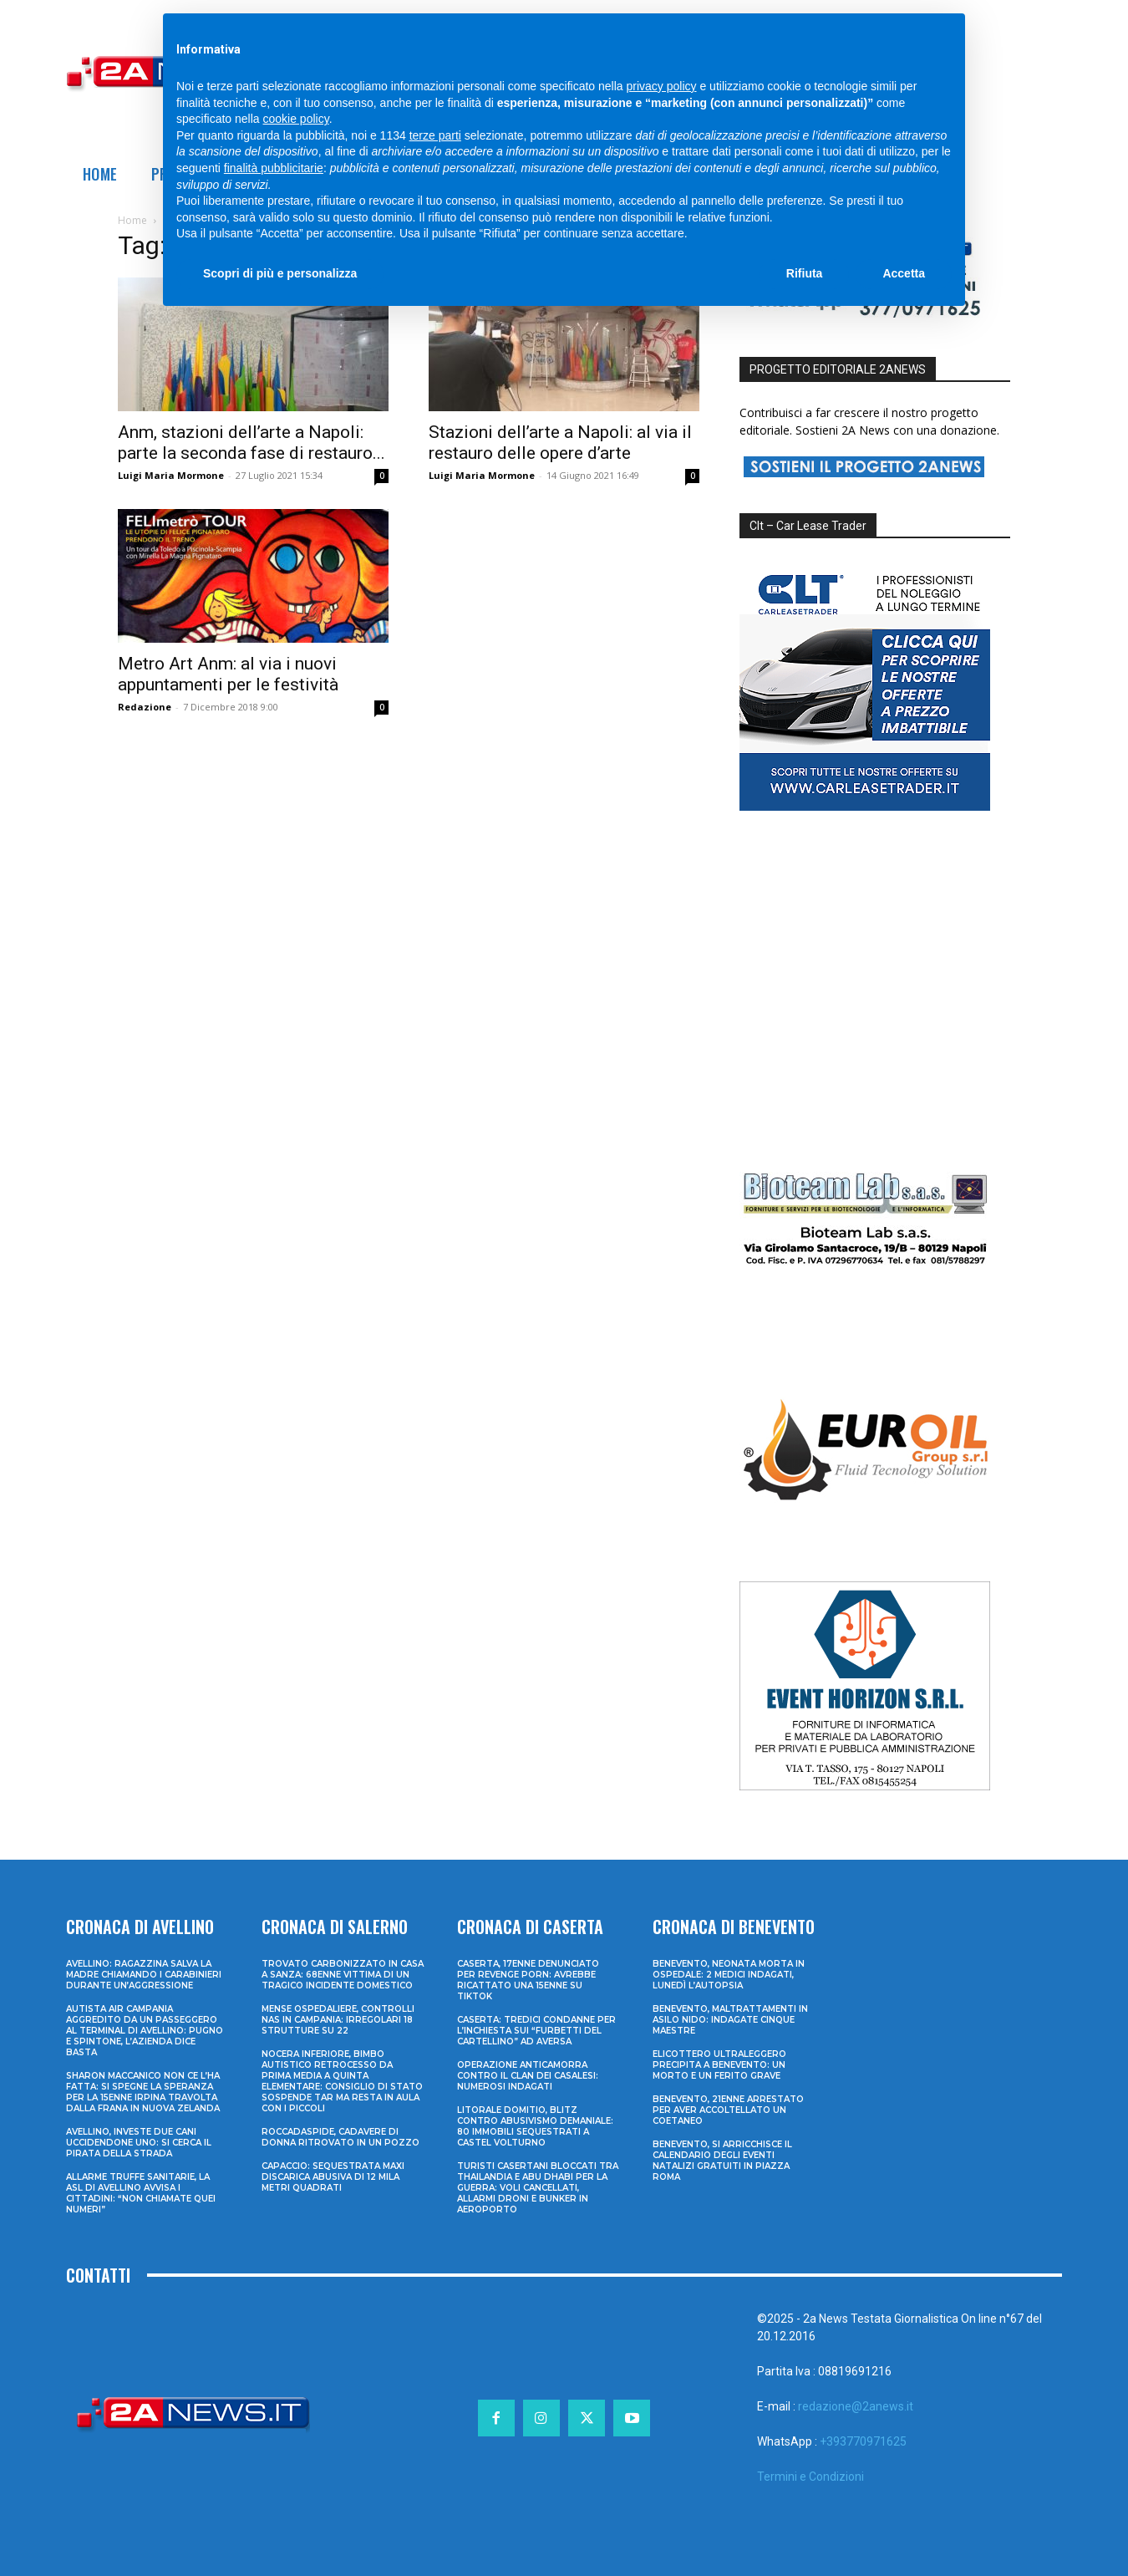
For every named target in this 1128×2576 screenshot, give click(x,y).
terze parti (435, 135)
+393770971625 (863, 2441)
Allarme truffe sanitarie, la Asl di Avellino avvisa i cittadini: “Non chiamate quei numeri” (141, 2193)
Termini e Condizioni (810, 2476)
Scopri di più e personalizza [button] (280, 273)
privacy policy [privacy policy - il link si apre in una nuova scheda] (662, 86)
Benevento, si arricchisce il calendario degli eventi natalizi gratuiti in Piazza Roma (722, 2160)
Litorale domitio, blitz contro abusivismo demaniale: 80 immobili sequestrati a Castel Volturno (535, 2126)
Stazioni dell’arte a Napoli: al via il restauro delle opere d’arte (560, 442)
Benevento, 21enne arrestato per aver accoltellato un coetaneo (728, 2110)
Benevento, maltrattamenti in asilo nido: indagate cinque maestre (730, 2019)
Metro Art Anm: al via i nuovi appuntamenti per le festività (228, 674)
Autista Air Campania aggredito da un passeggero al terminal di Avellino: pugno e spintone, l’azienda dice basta (144, 2030)
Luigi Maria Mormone (171, 475)
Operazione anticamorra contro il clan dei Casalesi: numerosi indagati (527, 2075)
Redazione (144, 706)
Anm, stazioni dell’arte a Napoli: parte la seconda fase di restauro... (251, 442)
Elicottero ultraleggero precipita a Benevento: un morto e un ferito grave (719, 2065)
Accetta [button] (903, 273)
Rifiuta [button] (804, 273)
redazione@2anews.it (855, 2406)
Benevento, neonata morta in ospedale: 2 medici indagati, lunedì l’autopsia (729, 1974)
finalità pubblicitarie (273, 168)
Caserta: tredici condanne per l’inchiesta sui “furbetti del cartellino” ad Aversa (536, 2030)
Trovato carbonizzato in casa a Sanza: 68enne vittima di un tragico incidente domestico (343, 1974)
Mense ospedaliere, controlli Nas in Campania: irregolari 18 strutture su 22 (338, 2019)
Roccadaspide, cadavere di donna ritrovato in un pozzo (340, 2137)
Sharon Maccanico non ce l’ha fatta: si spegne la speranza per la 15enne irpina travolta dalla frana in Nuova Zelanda (143, 2092)
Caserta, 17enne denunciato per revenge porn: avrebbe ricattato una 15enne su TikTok (528, 1980)
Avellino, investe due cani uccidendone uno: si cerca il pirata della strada (138, 2142)
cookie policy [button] (296, 118)
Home (132, 220)
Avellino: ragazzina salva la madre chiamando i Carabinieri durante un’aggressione (143, 1974)
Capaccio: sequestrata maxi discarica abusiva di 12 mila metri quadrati (333, 2177)
